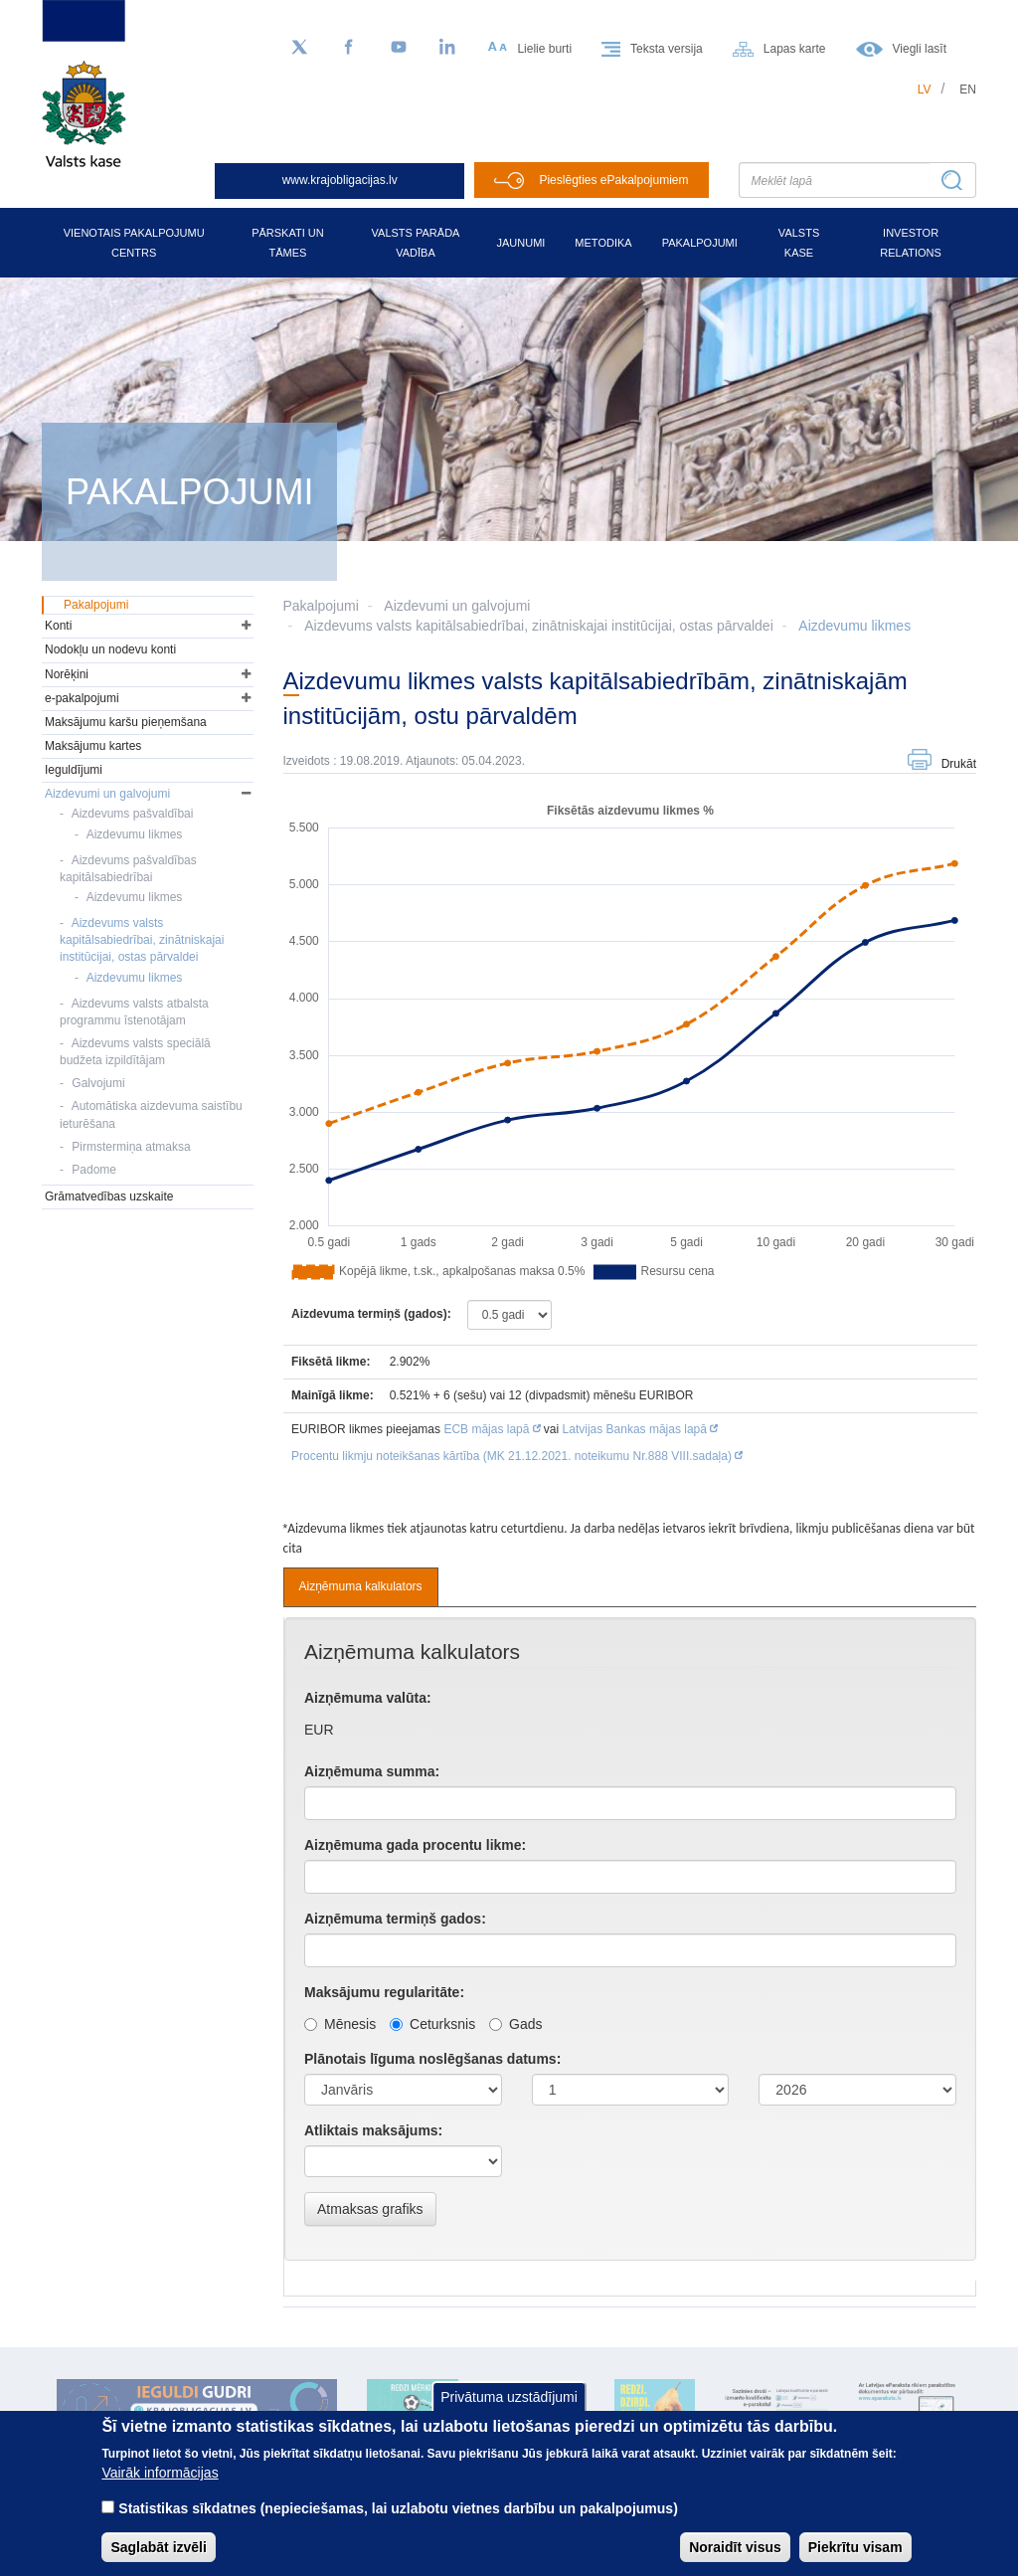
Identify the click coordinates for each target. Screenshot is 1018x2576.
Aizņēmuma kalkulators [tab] (361, 1586)
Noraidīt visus (735, 2547)
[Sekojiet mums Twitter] (299, 48)
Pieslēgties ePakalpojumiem (613, 180)
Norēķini (66, 674)
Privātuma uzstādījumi (509, 2397)
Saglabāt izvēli (158, 2547)
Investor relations (910, 243)
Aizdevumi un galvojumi (457, 606)
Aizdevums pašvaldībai (133, 814)
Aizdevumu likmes (854, 626)
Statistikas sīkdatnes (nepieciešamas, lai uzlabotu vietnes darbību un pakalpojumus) (398, 2508)
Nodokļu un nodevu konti (110, 649)
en (967, 89)
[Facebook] (349, 48)
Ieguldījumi (73, 770)
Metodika (603, 243)
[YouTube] (399, 48)
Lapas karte (795, 49)
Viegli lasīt (919, 49)
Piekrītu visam (855, 2547)
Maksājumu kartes (93, 746)
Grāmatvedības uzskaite (109, 1196)
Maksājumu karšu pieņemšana (126, 722)
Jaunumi (520, 243)
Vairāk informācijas (159, 2473)
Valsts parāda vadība (416, 243)
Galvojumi (98, 1083)
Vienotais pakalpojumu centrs (134, 243)
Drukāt (958, 764)
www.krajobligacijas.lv (340, 180)
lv (925, 89)
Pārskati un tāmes (288, 243)
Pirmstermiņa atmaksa (131, 1147)
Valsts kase (798, 243)
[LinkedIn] (448, 48)
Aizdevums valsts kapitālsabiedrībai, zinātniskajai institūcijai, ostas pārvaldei (538, 626)
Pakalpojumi (700, 243)
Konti (58, 626)
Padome (94, 1170)
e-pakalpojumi (82, 698)
